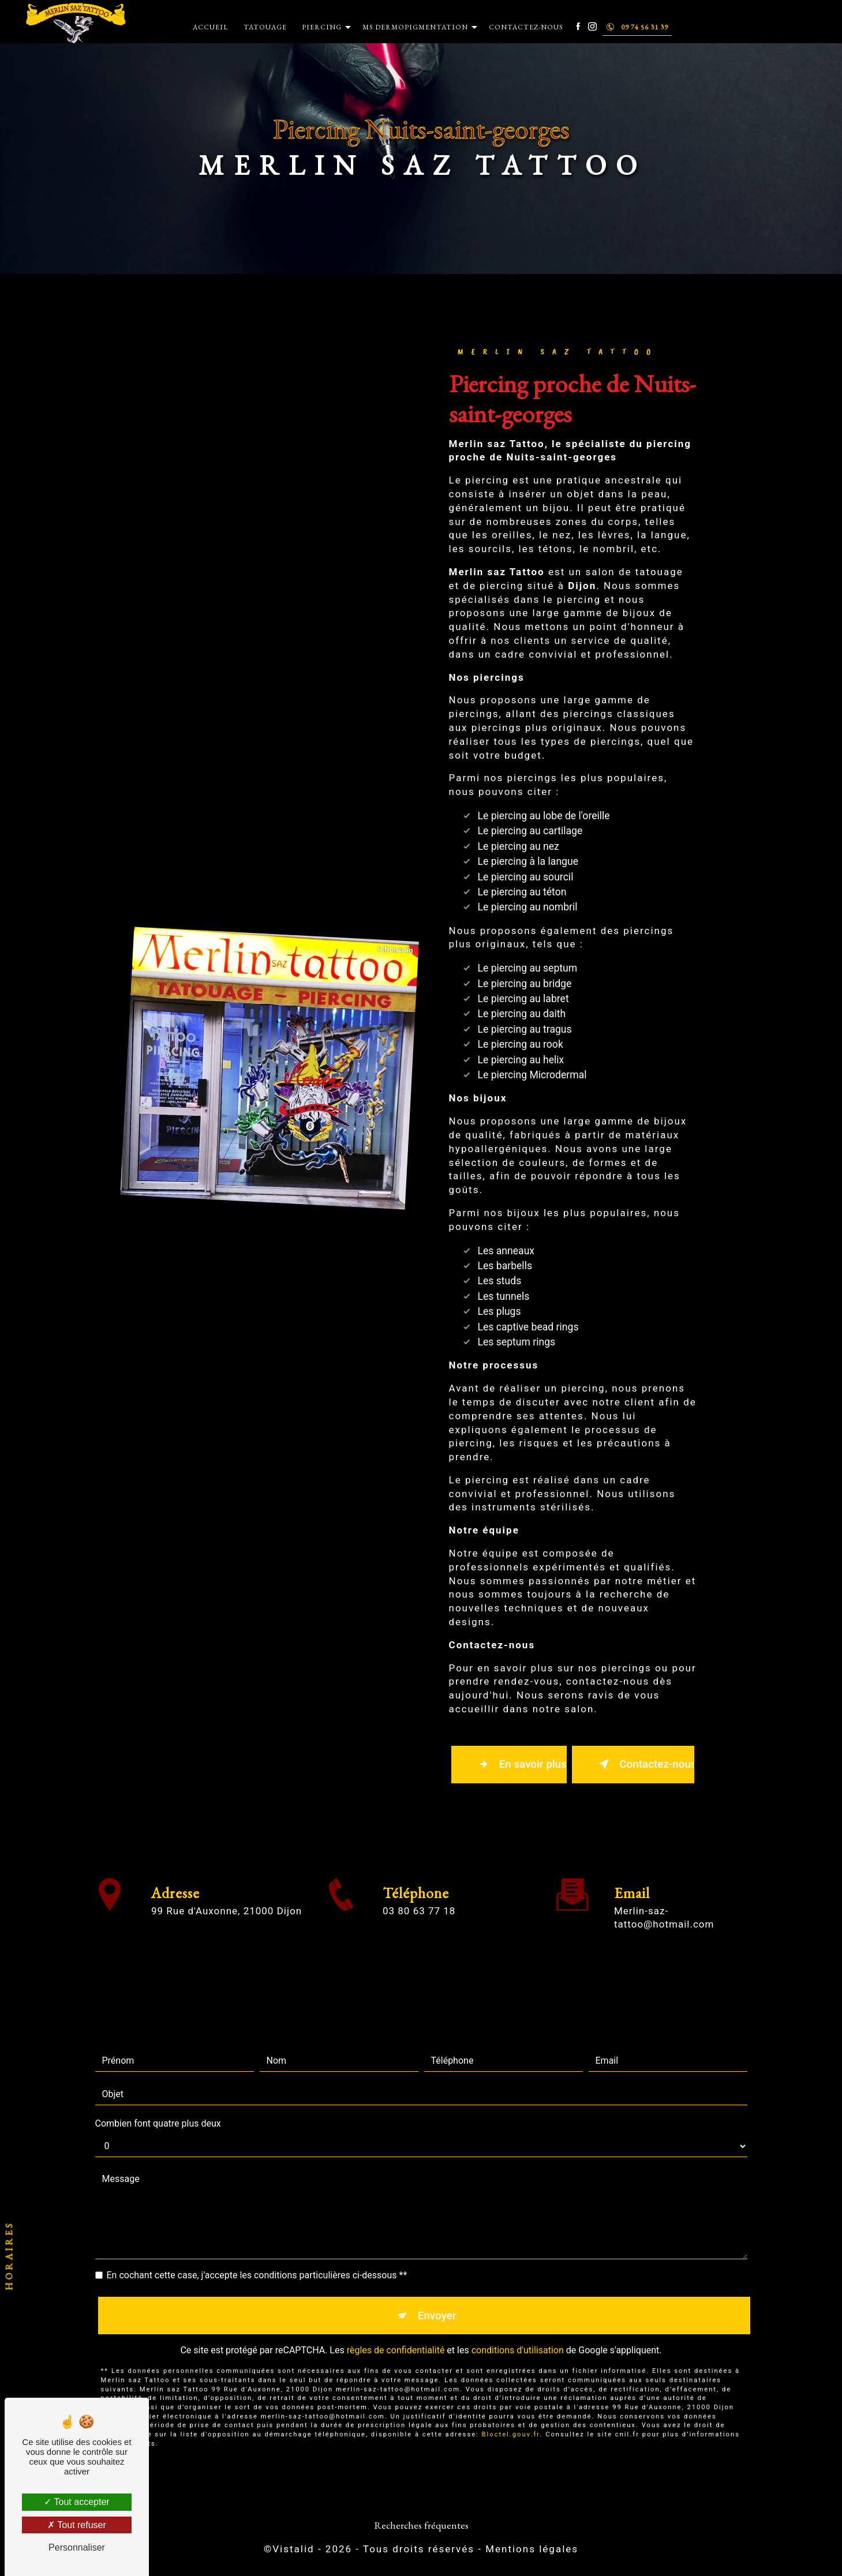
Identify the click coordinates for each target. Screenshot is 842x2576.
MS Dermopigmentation (415, 27)
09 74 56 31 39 (637, 27)
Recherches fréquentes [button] (421, 2526)
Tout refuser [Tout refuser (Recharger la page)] (76, 2525)
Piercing (322, 27)
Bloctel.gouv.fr (511, 2423)
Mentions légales (531, 2550)
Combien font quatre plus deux (158, 2110)
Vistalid (293, 2550)
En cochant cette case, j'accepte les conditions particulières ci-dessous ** (257, 2262)
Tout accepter (76, 2502)
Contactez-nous (526, 27)
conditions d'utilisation (517, 2338)
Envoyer (436, 2302)
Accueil (211, 27)
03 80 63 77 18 (419, 1924)
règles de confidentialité (396, 2338)
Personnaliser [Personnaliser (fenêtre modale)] (76, 2547)
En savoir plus (521, 1765)
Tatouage (265, 27)
